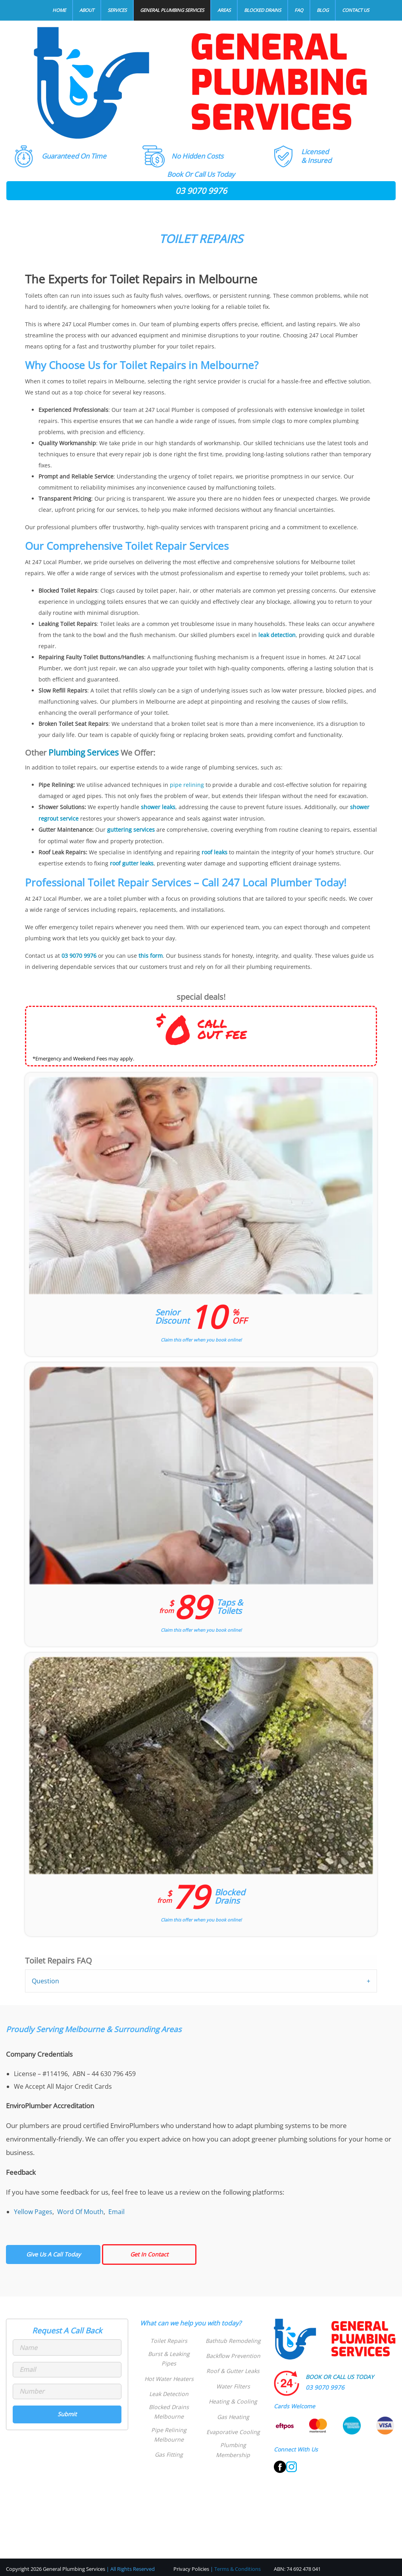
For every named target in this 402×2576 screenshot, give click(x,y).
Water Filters (233, 2384)
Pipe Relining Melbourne (169, 2424)
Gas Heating (233, 2414)
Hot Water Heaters (168, 2369)
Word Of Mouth (80, 2209)
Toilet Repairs (169, 2338)
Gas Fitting (169, 2444)
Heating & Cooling (233, 2399)
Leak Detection (169, 2384)
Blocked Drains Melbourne (169, 2401)
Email (116, 2209)
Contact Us (355, 10)
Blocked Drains (262, 10)
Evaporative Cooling (233, 2429)
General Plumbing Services (172, 10)
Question (45, 1978)
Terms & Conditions (237, 2566)
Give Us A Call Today (53, 2252)
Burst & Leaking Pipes (169, 2353)
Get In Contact (149, 2252)
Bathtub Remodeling (233, 2338)
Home (59, 10)
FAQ (298, 10)
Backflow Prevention (233, 2353)
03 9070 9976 (201, 190)
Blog (323, 10)
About (86, 10)
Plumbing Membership (233, 2447)
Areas (224, 10)
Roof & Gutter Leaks (233, 2369)
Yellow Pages (33, 2209)
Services (117, 10)
